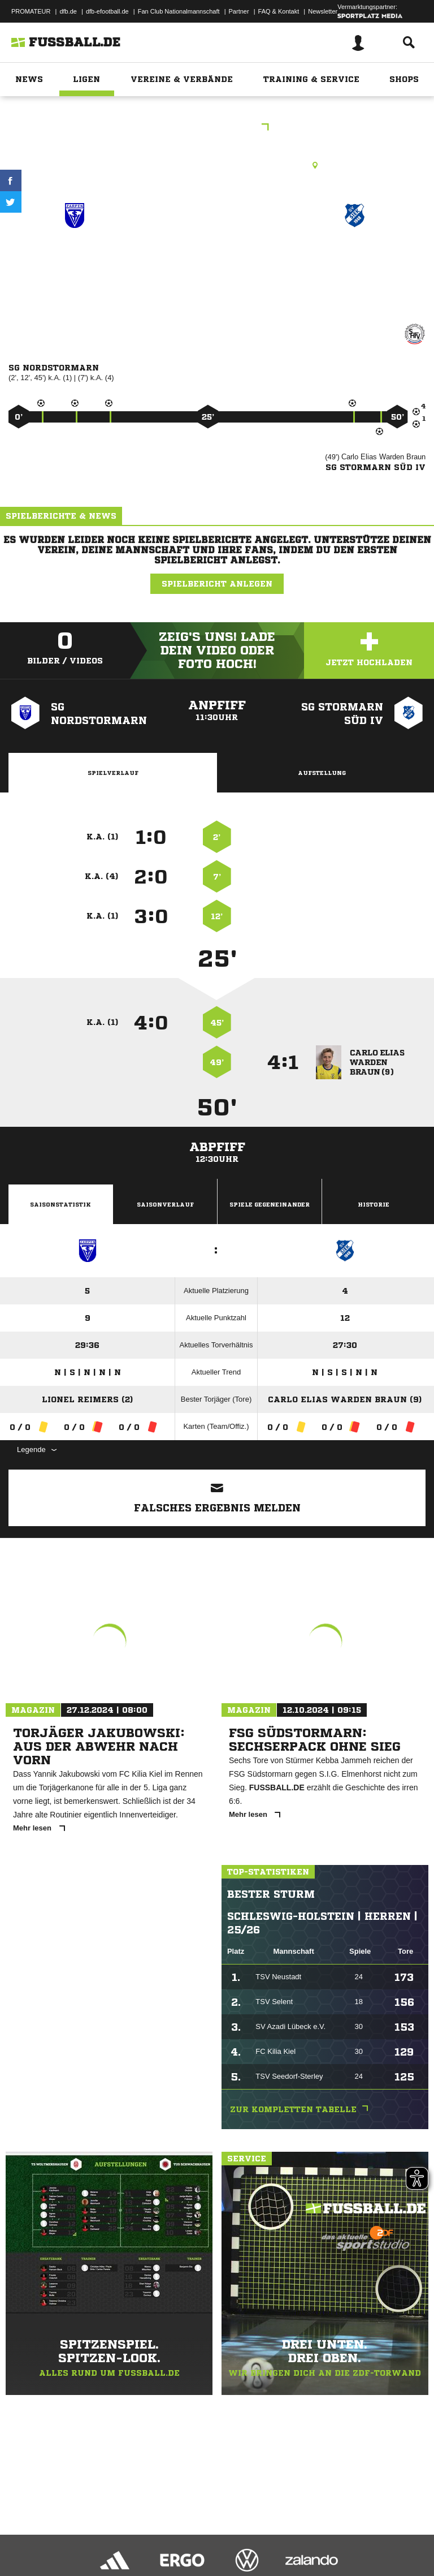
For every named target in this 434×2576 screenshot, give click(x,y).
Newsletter (322, 11)
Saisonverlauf (165, 1204)
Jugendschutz (211, 2538)
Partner (239, 11)
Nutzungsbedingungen (150, 2538)
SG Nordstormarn (75, 256)
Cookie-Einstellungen (339, 2538)
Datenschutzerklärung (80, 2538)
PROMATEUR (30, 11)
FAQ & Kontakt (279, 11)
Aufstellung (322, 773)
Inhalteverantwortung (270, 2538)
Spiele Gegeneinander (269, 1204)
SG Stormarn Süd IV (355, 263)
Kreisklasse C (217, 128)
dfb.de (68, 11)
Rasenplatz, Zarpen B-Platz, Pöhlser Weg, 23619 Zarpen (217, 165)
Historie (373, 1204)
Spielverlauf (113, 773)
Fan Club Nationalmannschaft (179, 11)
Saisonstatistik (60, 1204)
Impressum (23, 2538)
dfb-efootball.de (107, 11)
